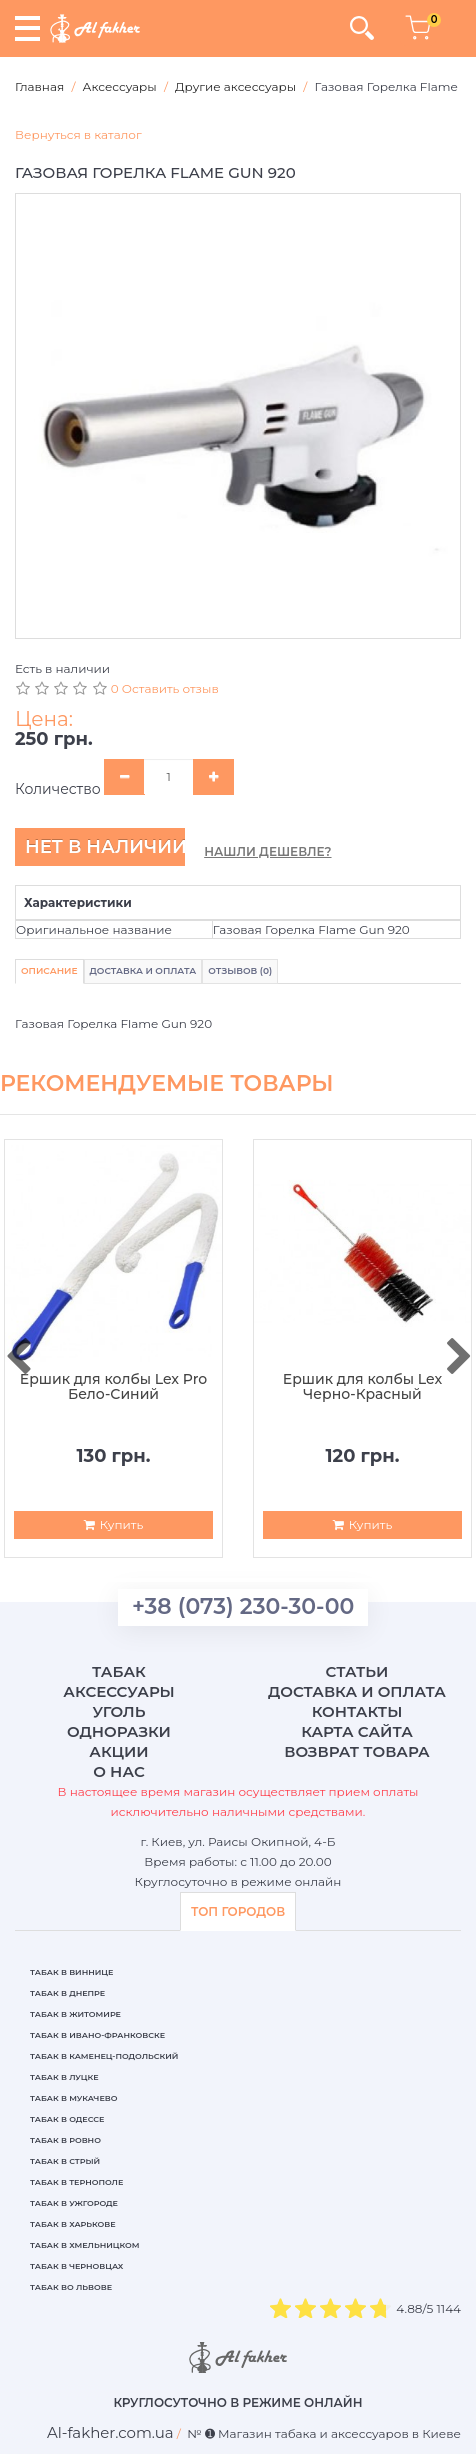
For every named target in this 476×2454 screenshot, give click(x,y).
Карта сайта (357, 1731)
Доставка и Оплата (143, 970)
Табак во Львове (71, 2287)
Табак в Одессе (67, 2119)
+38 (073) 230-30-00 (243, 1606)
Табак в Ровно (65, 2140)
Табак (119, 1671)
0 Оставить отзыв (165, 688)
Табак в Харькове (73, 2224)
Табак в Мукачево (73, 2098)
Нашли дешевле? (267, 851)
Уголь (118, 1711)
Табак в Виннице (71, 1972)
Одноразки (119, 1731)
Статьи (357, 1671)
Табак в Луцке (64, 2077)
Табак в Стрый (65, 2161)
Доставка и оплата (357, 1691)
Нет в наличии (105, 847)
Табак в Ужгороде (74, 2203)
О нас (118, 1771)
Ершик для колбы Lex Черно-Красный (362, 1387)
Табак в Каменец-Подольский (104, 2056)
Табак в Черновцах (76, 2266)
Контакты (357, 1711)
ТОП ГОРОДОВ (238, 1911)
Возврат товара (357, 1751)
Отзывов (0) (240, 970)
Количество (58, 789)
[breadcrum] (110, 2432)
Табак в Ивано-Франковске (97, 2035)
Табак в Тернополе (76, 2182)
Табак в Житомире (75, 2014)
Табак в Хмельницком (85, 2245)
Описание (49, 970)
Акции (118, 1751)
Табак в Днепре (67, 1993)
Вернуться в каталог (78, 134)
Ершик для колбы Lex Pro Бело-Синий (113, 1387)
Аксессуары (118, 1691)
